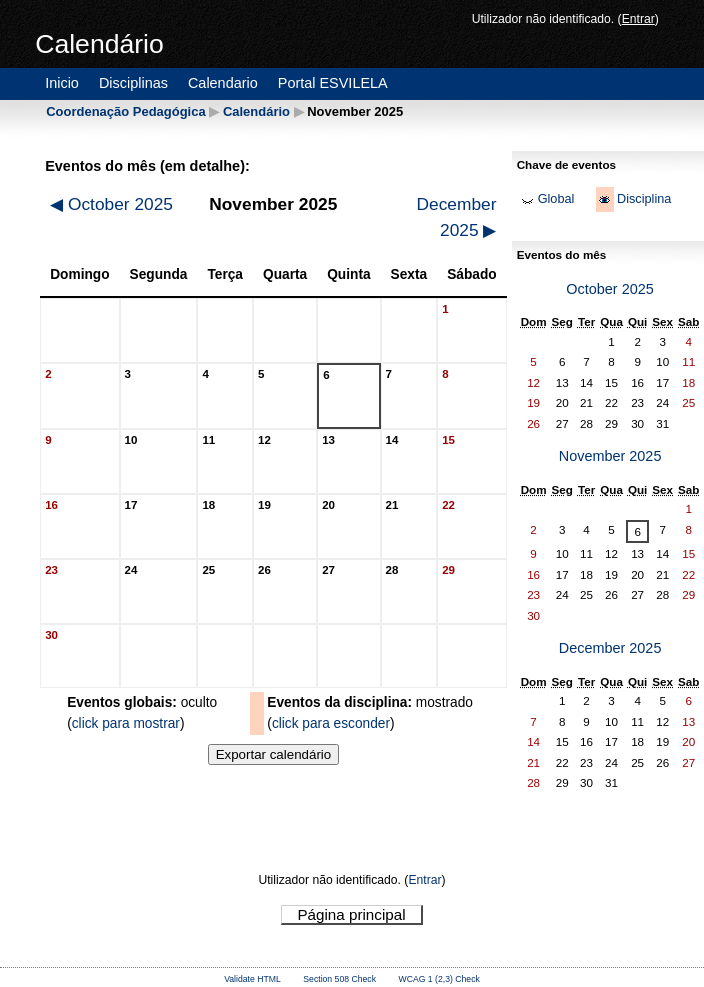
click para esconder (331, 723)
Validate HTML (252, 979)
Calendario (223, 83)
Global (556, 199)
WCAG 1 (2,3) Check (439, 979)
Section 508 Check (339, 979)
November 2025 (610, 456)
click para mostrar (126, 723)
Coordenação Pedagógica (125, 111)
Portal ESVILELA (333, 83)
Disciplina (644, 199)
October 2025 (111, 204)
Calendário (256, 111)
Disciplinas (133, 83)
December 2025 (457, 217)
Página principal (351, 914)
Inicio (62, 83)
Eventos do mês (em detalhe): (147, 166)
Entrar (638, 19)
